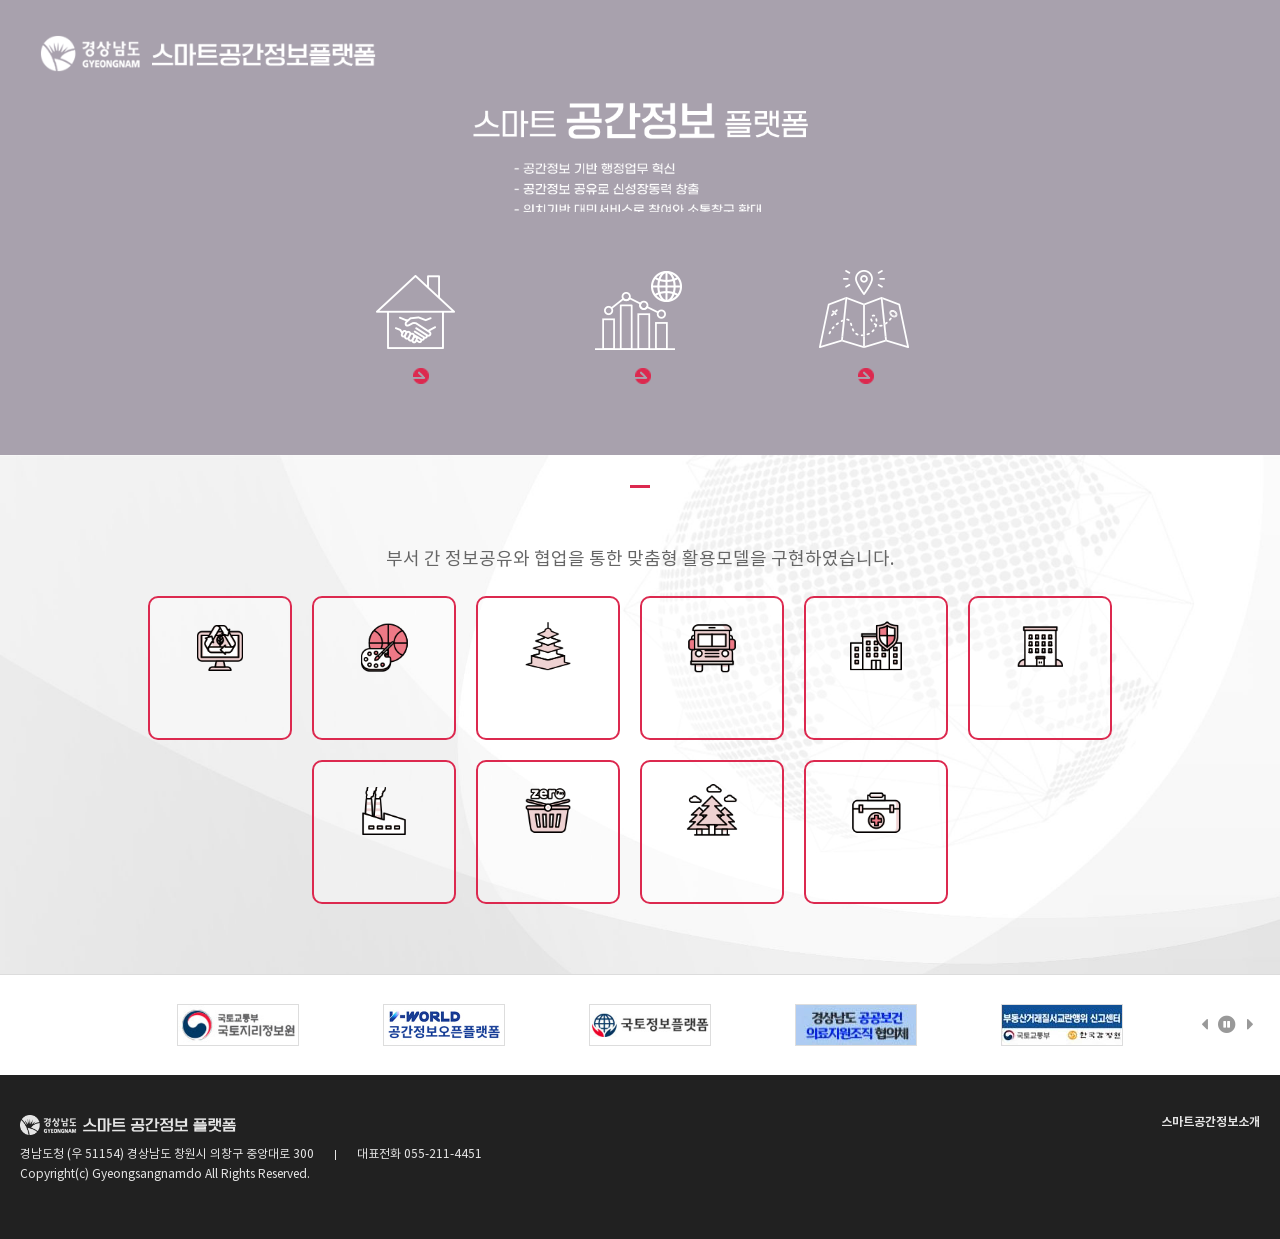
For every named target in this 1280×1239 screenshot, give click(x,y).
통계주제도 (640, 377)
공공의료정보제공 (876, 870)
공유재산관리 (1040, 706)
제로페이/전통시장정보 (548, 870)
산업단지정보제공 (384, 870)
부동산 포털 (417, 377)
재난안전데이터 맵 (876, 706)
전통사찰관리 (548, 706)
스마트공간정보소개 (1210, 1122)
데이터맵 (863, 377)
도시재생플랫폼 (220, 706)
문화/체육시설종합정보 (384, 706)
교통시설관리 (712, 706)
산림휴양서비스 (712, 870)
